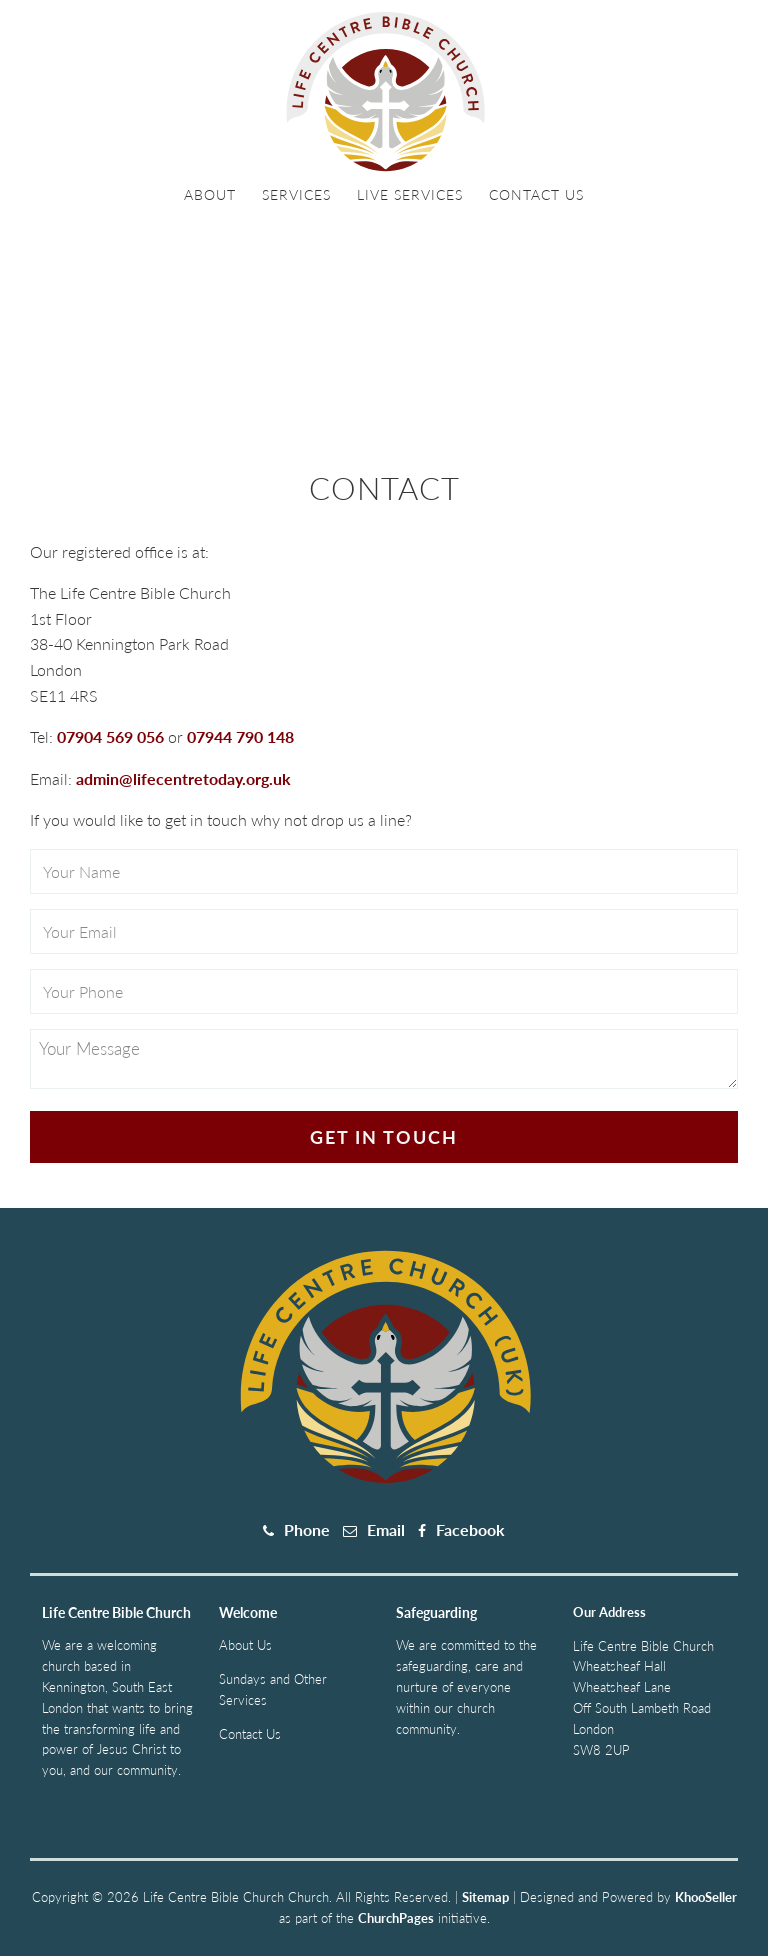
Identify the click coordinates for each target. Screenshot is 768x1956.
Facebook (470, 1529)
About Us (245, 1645)
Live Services (410, 194)
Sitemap (485, 1897)
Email (386, 1529)
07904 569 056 (110, 736)
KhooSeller (706, 1897)
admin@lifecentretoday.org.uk (183, 778)
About (210, 194)
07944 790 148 (240, 736)
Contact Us (536, 194)
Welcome (248, 1612)
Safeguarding (436, 1612)
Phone (307, 1529)
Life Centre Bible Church (116, 1612)
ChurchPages (396, 1918)
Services (296, 194)
